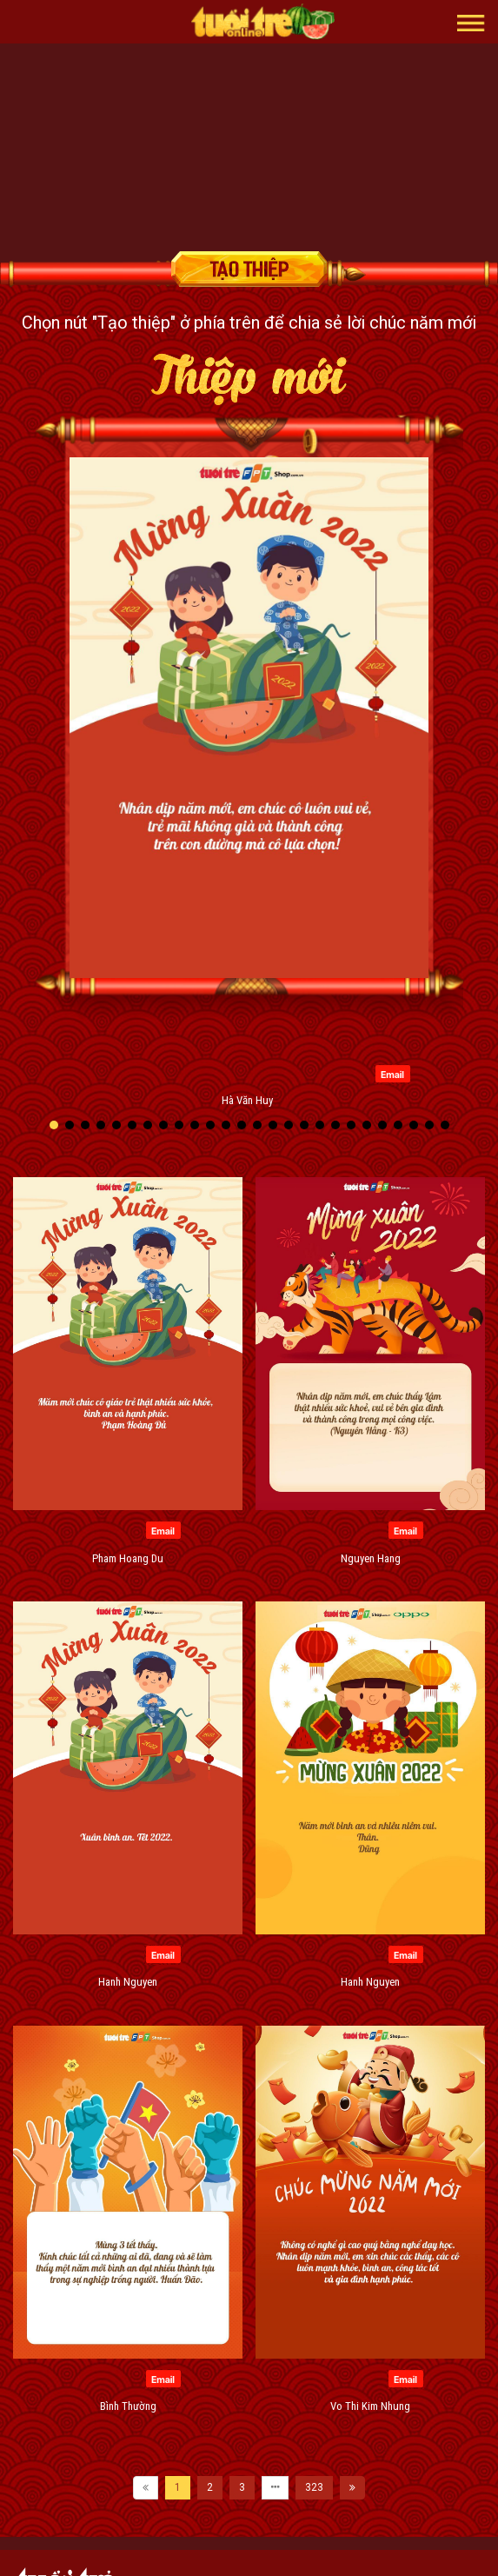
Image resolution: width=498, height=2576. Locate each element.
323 (314, 2487)
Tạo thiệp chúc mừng (249, 269)
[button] (471, 21)
